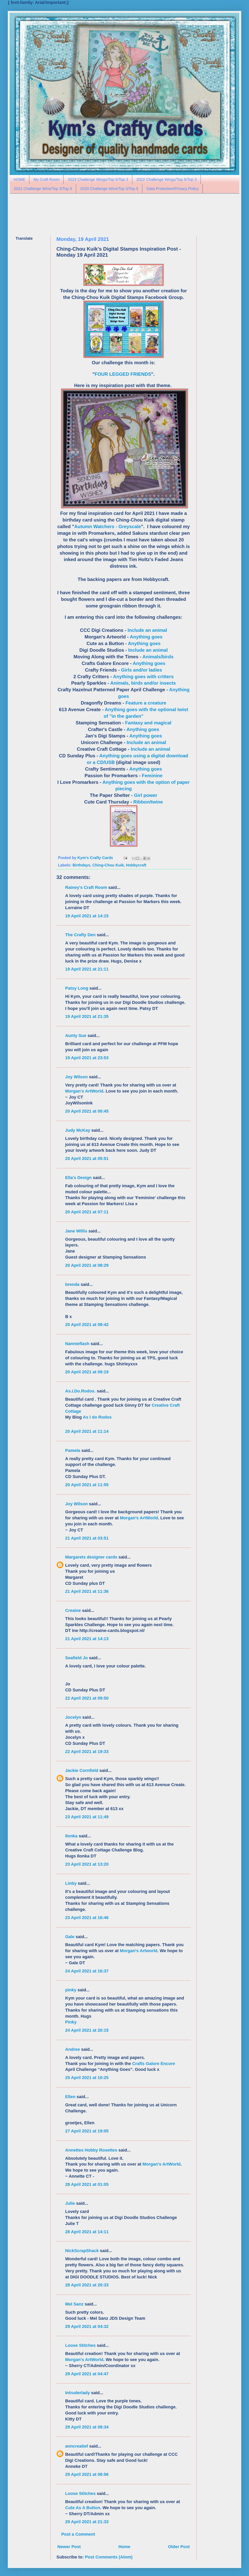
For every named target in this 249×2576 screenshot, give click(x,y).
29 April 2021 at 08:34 (87, 2427)
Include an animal (147, 630)
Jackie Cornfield (81, 1770)
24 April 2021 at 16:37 (87, 1971)
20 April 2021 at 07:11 (87, 1211)
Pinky (71, 2022)
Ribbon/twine (148, 801)
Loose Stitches (80, 2345)
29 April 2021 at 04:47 (87, 2373)
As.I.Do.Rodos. (80, 1391)
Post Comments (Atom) (108, 2557)
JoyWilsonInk (79, 1103)
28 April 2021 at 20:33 (87, 2285)
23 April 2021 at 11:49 (87, 1816)
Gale (70, 1936)
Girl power (145, 795)
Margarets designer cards (91, 1557)
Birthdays (81, 865)
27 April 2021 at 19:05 (87, 2131)
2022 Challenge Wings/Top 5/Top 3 (166, 179)
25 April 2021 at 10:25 (87, 2077)
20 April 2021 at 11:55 (87, 1484)
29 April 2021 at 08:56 (87, 2474)
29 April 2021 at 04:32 (87, 2326)
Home (124, 2546)
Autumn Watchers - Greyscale (107, 526)
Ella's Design (78, 1177)
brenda (72, 1284)
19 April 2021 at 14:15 (87, 915)
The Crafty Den (80, 934)
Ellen (70, 2096)
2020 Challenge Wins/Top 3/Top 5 (109, 189)
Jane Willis (76, 1231)
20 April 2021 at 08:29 (87, 1265)
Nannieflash (77, 1343)
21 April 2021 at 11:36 (87, 1591)
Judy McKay (77, 1130)
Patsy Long (76, 988)
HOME (19, 179)
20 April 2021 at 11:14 (87, 1431)
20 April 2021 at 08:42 (87, 1324)
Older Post (179, 2546)
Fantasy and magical (148, 722)
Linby (71, 1883)
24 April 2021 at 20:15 (87, 2030)
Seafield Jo (76, 1657)
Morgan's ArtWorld (84, 1091)
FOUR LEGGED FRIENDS (123, 374)
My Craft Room (46, 179)
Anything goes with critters (143, 676)
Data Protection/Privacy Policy (172, 189)
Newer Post (69, 2546)
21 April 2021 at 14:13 (87, 1638)
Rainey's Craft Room (86, 887)
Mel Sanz (74, 2304)
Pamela (72, 1450)
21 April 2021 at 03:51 (87, 1538)
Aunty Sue (75, 1035)
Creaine (73, 1610)
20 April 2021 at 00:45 (87, 1111)
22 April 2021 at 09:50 (87, 1698)
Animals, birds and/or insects (143, 683)
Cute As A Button (82, 2507)
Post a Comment (78, 2534)
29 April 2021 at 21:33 (87, 2521)
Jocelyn (73, 1717)
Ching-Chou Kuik (108, 865)
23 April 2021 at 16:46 (87, 1917)
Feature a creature (145, 702)
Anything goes (146, 636)
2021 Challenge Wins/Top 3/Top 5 (43, 189)
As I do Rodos (97, 1417)
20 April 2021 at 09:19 (87, 1371)
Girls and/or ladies (141, 670)
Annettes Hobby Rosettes (91, 2150)
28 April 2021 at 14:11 (87, 2231)
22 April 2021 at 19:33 (87, 1751)
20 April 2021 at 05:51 (87, 1158)
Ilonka (71, 1835)
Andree (72, 2049)
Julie (70, 2203)
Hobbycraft (136, 865)
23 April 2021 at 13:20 (87, 1864)
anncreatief (76, 2446)
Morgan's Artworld (138, 1950)
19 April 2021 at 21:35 (87, 1016)
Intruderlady (77, 2392)
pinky (70, 1989)
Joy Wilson (76, 1076)
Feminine (152, 775)
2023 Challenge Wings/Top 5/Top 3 (98, 179)
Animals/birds (158, 656)
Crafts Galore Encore (153, 2063)
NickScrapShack (82, 2250)
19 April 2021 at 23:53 (87, 1057)
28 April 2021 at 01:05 (87, 2184)
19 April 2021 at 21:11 (87, 969)
